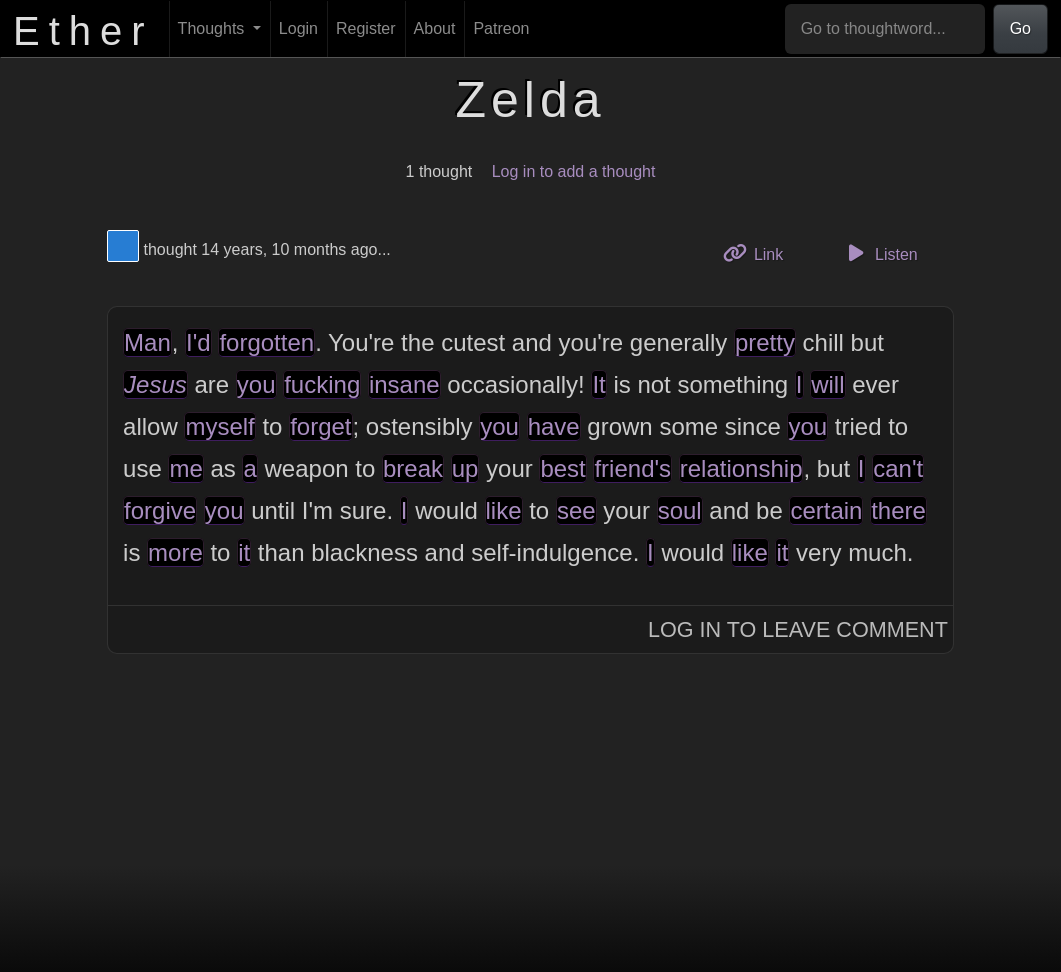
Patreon (501, 28)
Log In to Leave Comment (798, 629)
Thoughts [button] (213, 28)
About (435, 28)
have (554, 426)
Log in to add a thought (574, 171)
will (827, 384)
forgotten (266, 342)
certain (826, 510)
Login (298, 28)
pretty (765, 342)
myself (219, 426)
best (562, 468)
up (465, 468)
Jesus (155, 384)
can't (898, 468)
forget (320, 426)
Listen (880, 253)
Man (147, 342)
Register (366, 28)
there (898, 510)
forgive (160, 510)
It (598, 384)
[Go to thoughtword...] (885, 29)
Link (761, 252)
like (504, 510)
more (175, 552)
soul (680, 510)
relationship (741, 468)
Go (1020, 28)
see (576, 510)
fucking (322, 384)
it (244, 552)
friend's (632, 468)
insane (404, 384)
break (413, 468)
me (185, 468)
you (256, 384)
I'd (198, 342)
